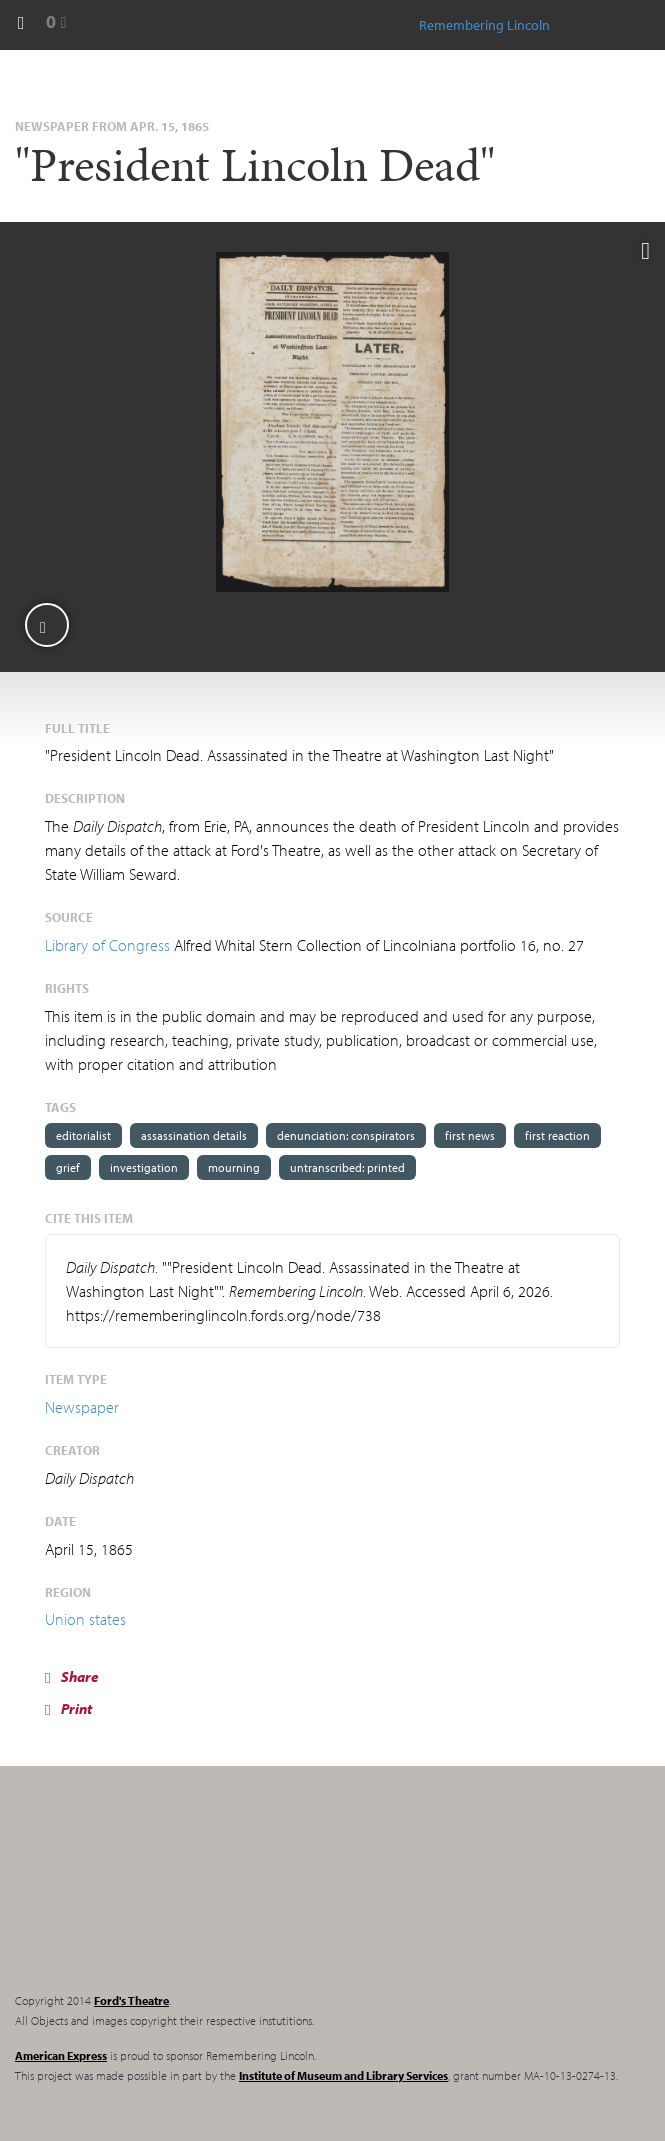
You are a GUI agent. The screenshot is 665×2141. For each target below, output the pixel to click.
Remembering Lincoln (140, 1896)
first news (470, 1135)
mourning (234, 1167)
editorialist (83, 1135)
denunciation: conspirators (346, 1135)
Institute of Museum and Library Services (343, 2075)
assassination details (194, 1135)
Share (72, 1676)
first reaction (557, 1135)
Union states (85, 1619)
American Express (61, 2055)
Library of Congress (107, 945)
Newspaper (82, 1407)
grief (68, 1167)
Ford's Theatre (131, 2000)
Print (68, 1708)
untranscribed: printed (347, 1167)
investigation (144, 1167)
